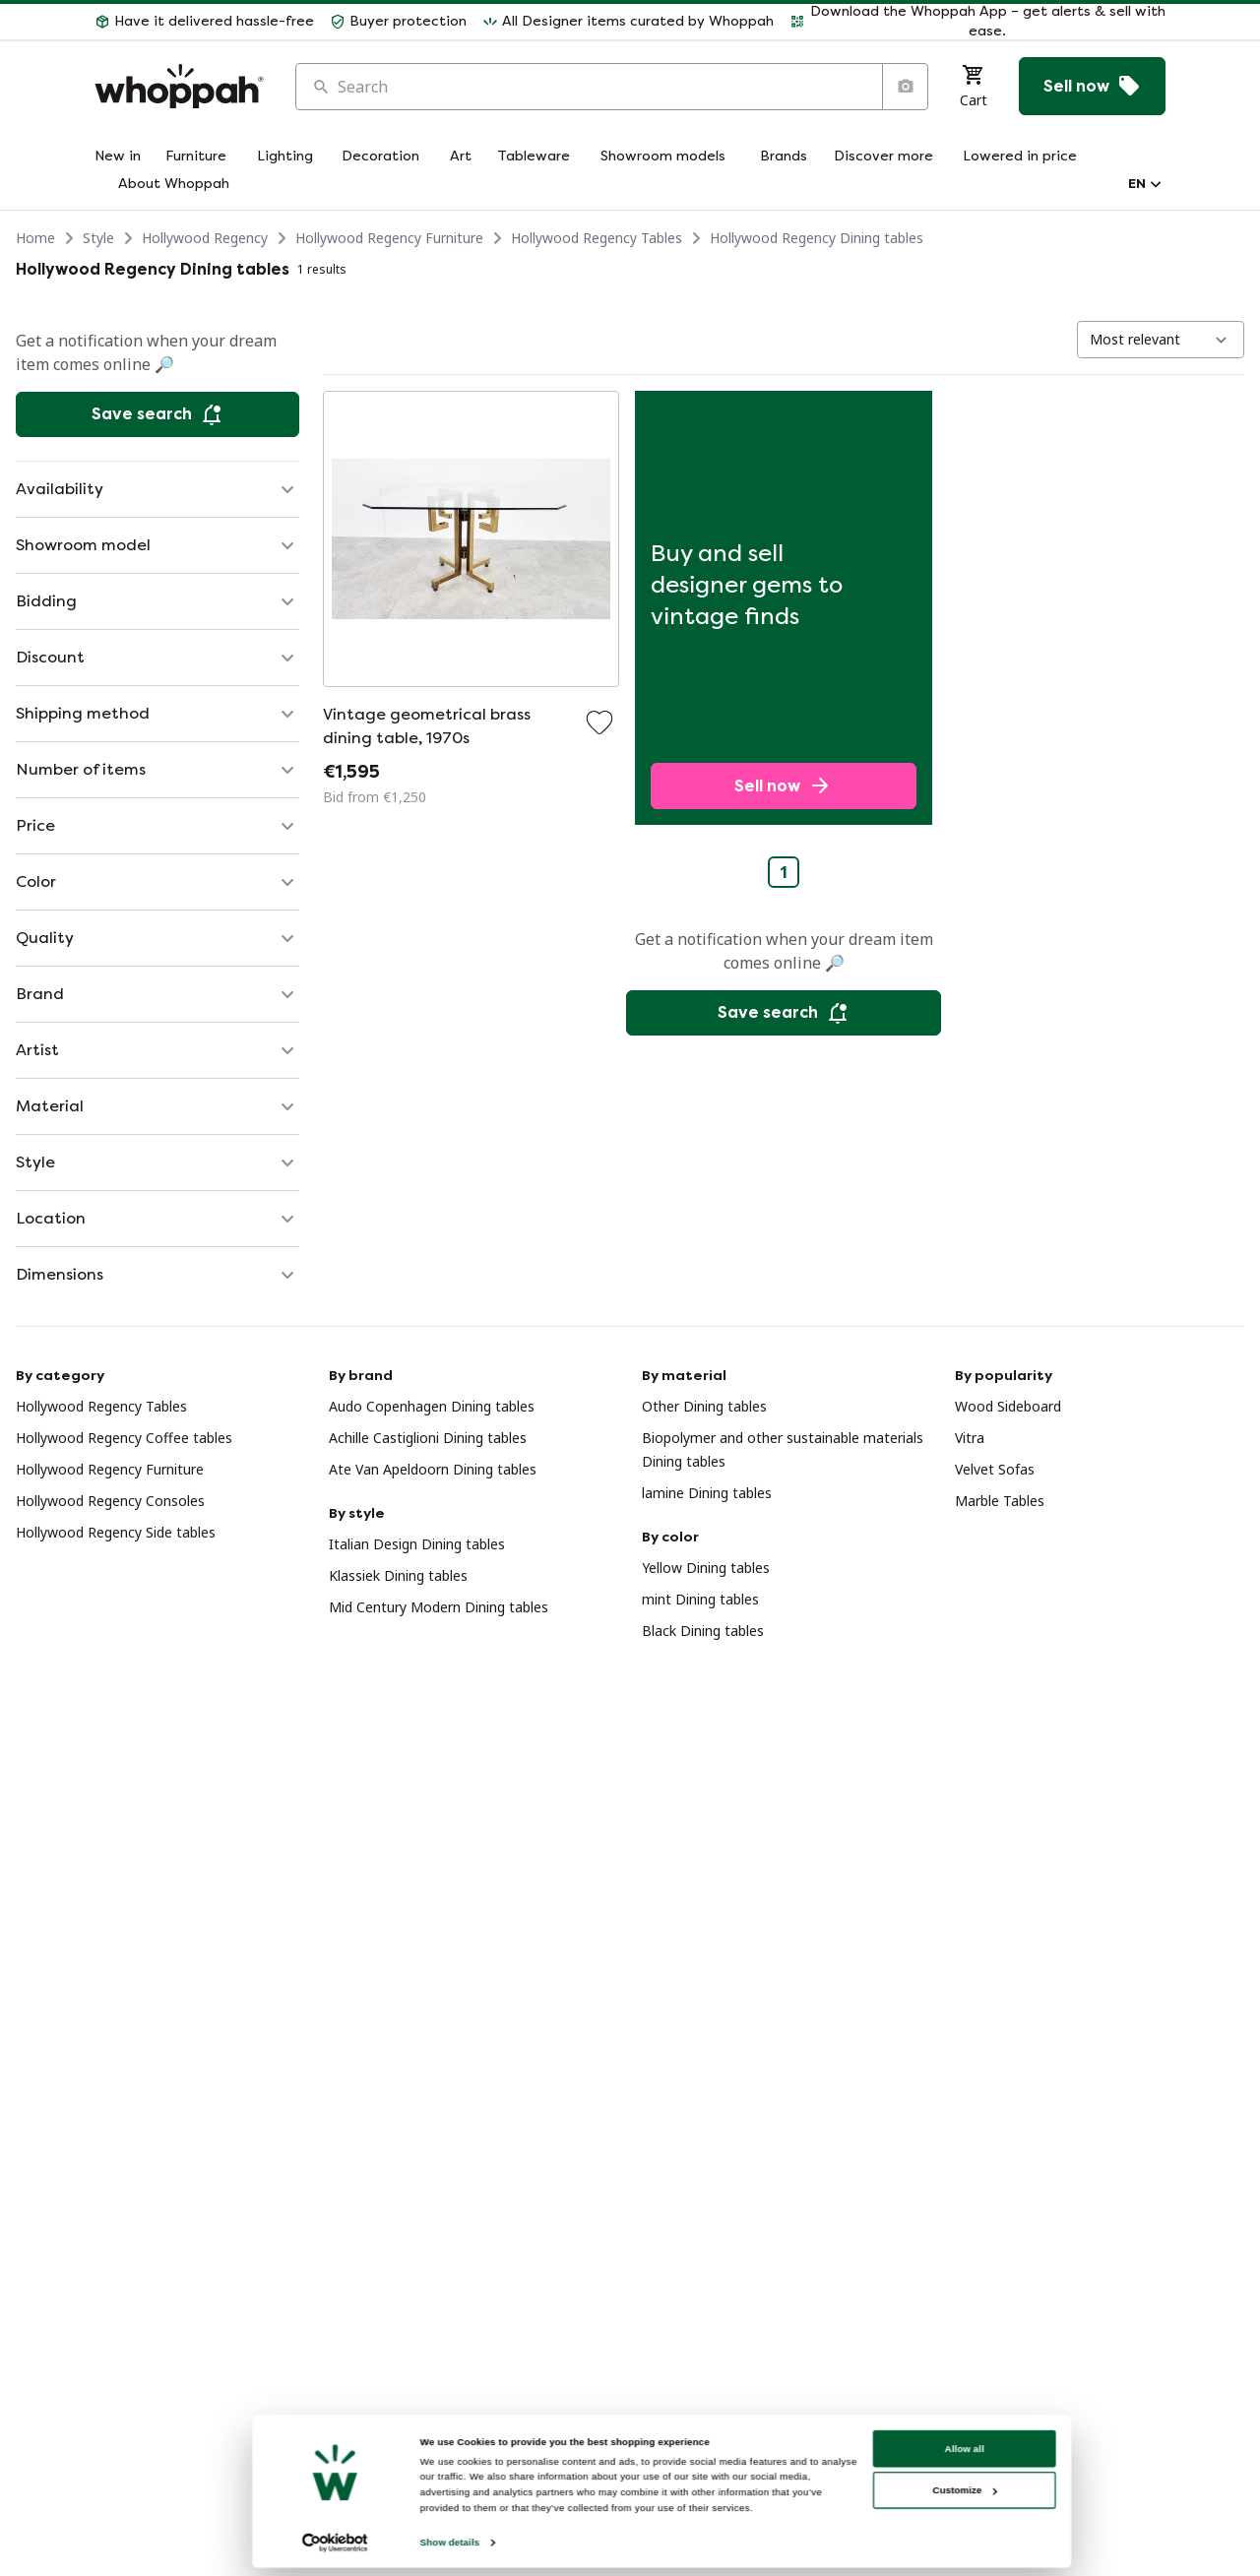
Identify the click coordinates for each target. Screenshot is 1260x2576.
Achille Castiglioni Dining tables (428, 1437)
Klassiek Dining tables (398, 1575)
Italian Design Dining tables (417, 1544)
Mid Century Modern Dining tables (438, 1607)
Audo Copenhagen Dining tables (432, 1406)
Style (98, 237)
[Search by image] (904, 86)
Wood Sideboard (1008, 1406)
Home (35, 237)
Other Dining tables (704, 1406)
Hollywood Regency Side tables (116, 1532)
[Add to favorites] (599, 722)
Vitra (969, 1437)
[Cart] (973, 86)
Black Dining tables (703, 1630)
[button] (204, 21)
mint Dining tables (700, 1599)
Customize (957, 2540)
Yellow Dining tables (706, 1567)
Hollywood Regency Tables (596, 237)
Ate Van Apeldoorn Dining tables (432, 1469)
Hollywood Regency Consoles (110, 1500)
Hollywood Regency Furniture (389, 237)
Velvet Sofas (995, 1469)
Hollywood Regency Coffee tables (124, 1437)
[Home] (179, 86)
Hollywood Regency (205, 237)
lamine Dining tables (707, 1492)
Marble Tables (999, 1500)
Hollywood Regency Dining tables (816, 237)
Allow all (956, 2497)
